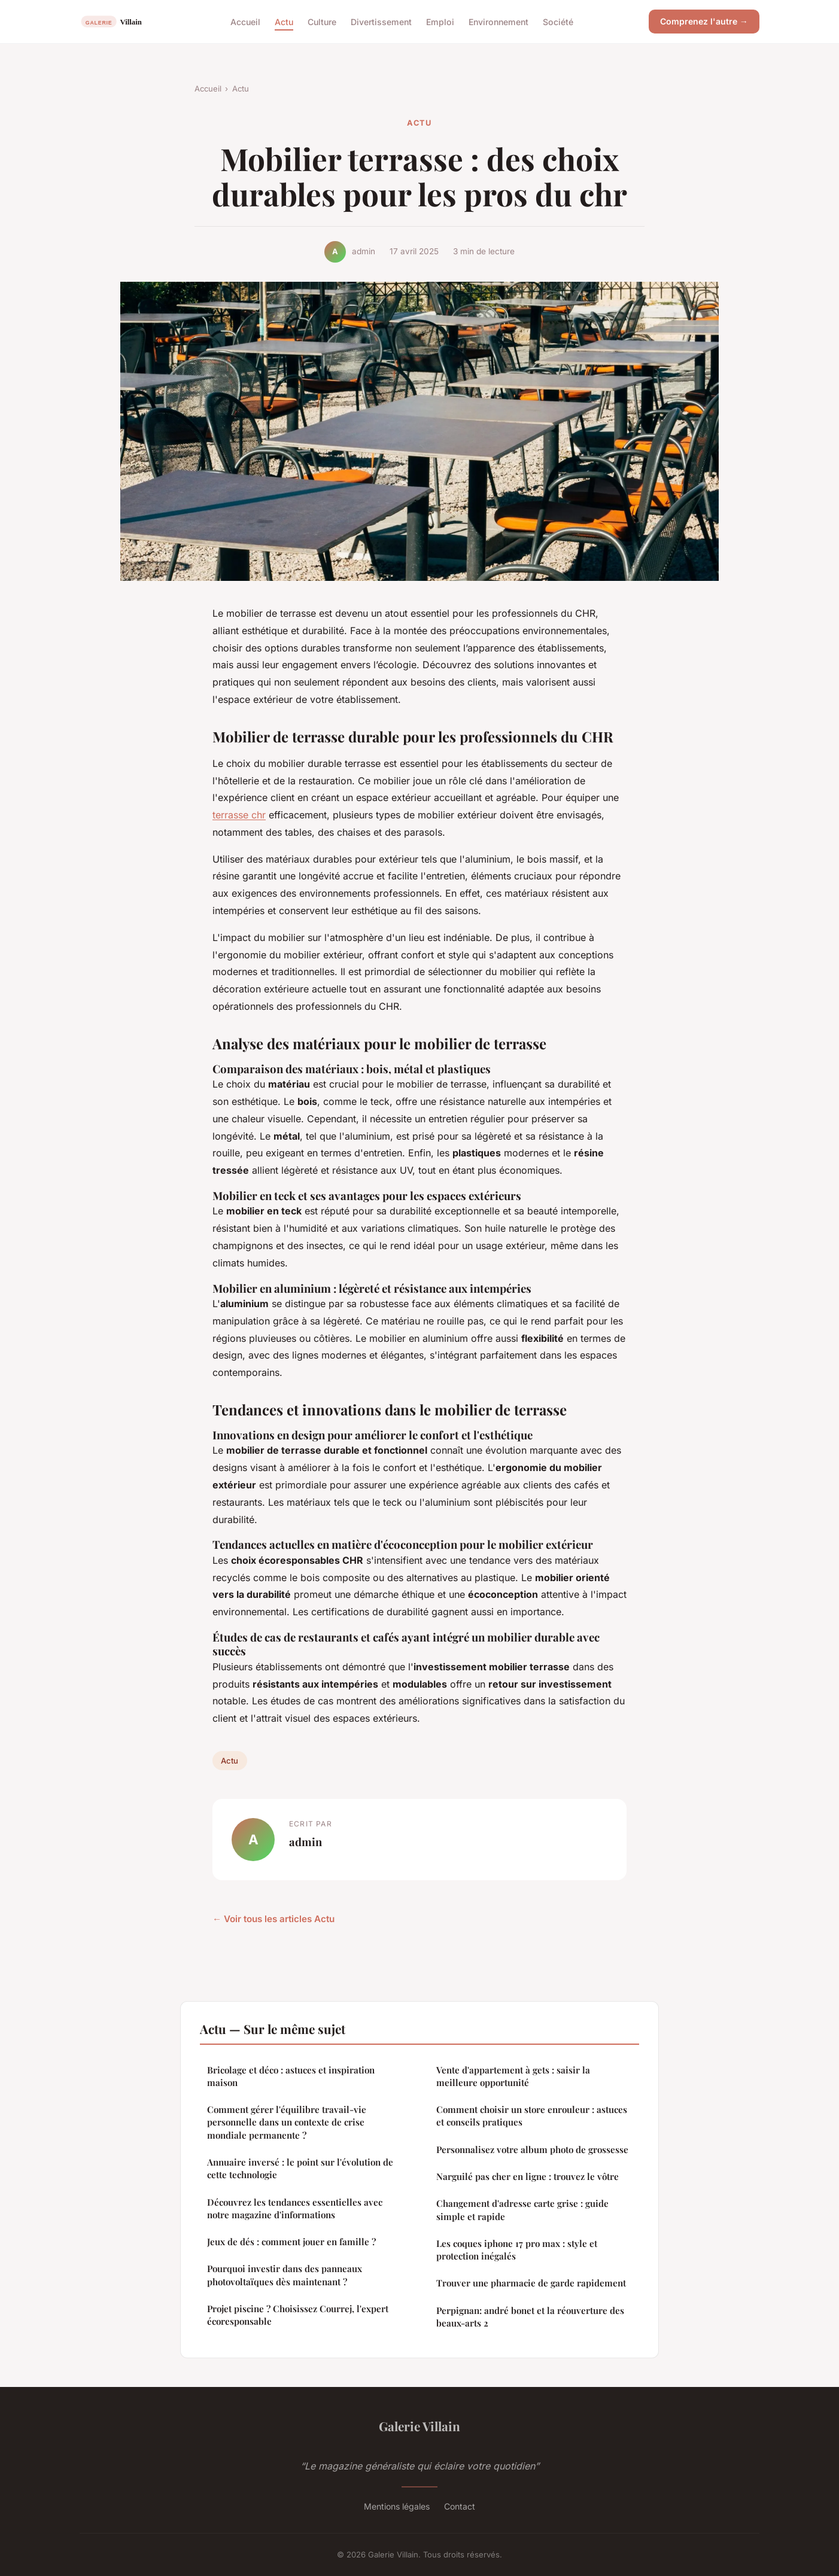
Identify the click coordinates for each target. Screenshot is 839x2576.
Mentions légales (397, 2506)
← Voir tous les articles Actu (273, 1919)
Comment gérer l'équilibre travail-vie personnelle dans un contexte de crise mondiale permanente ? (286, 2122)
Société (558, 21)
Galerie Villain (419, 2425)
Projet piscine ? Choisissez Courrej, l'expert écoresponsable (297, 2315)
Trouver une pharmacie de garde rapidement (531, 2283)
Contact (459, 2506)
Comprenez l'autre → (704, 21)
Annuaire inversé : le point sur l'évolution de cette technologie (300, 2168)
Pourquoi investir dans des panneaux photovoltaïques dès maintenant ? (284, 2275)
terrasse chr (239, 815)
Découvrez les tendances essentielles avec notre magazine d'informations (294, 2208)
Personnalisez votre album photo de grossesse (532, 2149)
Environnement (498, 21)
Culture (322, 21)
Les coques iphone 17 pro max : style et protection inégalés (516, 2249)
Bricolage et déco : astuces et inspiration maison (291, 2076)
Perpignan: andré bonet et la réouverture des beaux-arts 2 (530, 2316)
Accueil (245, 21)
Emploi (440, 21)
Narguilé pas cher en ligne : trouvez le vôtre (527, 2176)
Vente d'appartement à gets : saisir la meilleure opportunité (513, 2076)
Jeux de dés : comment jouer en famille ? (291, 2242)
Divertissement (381, 21)
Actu (284, 21)
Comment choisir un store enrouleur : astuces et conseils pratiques (531, 2115)
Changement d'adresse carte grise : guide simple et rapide (522, 2209)
